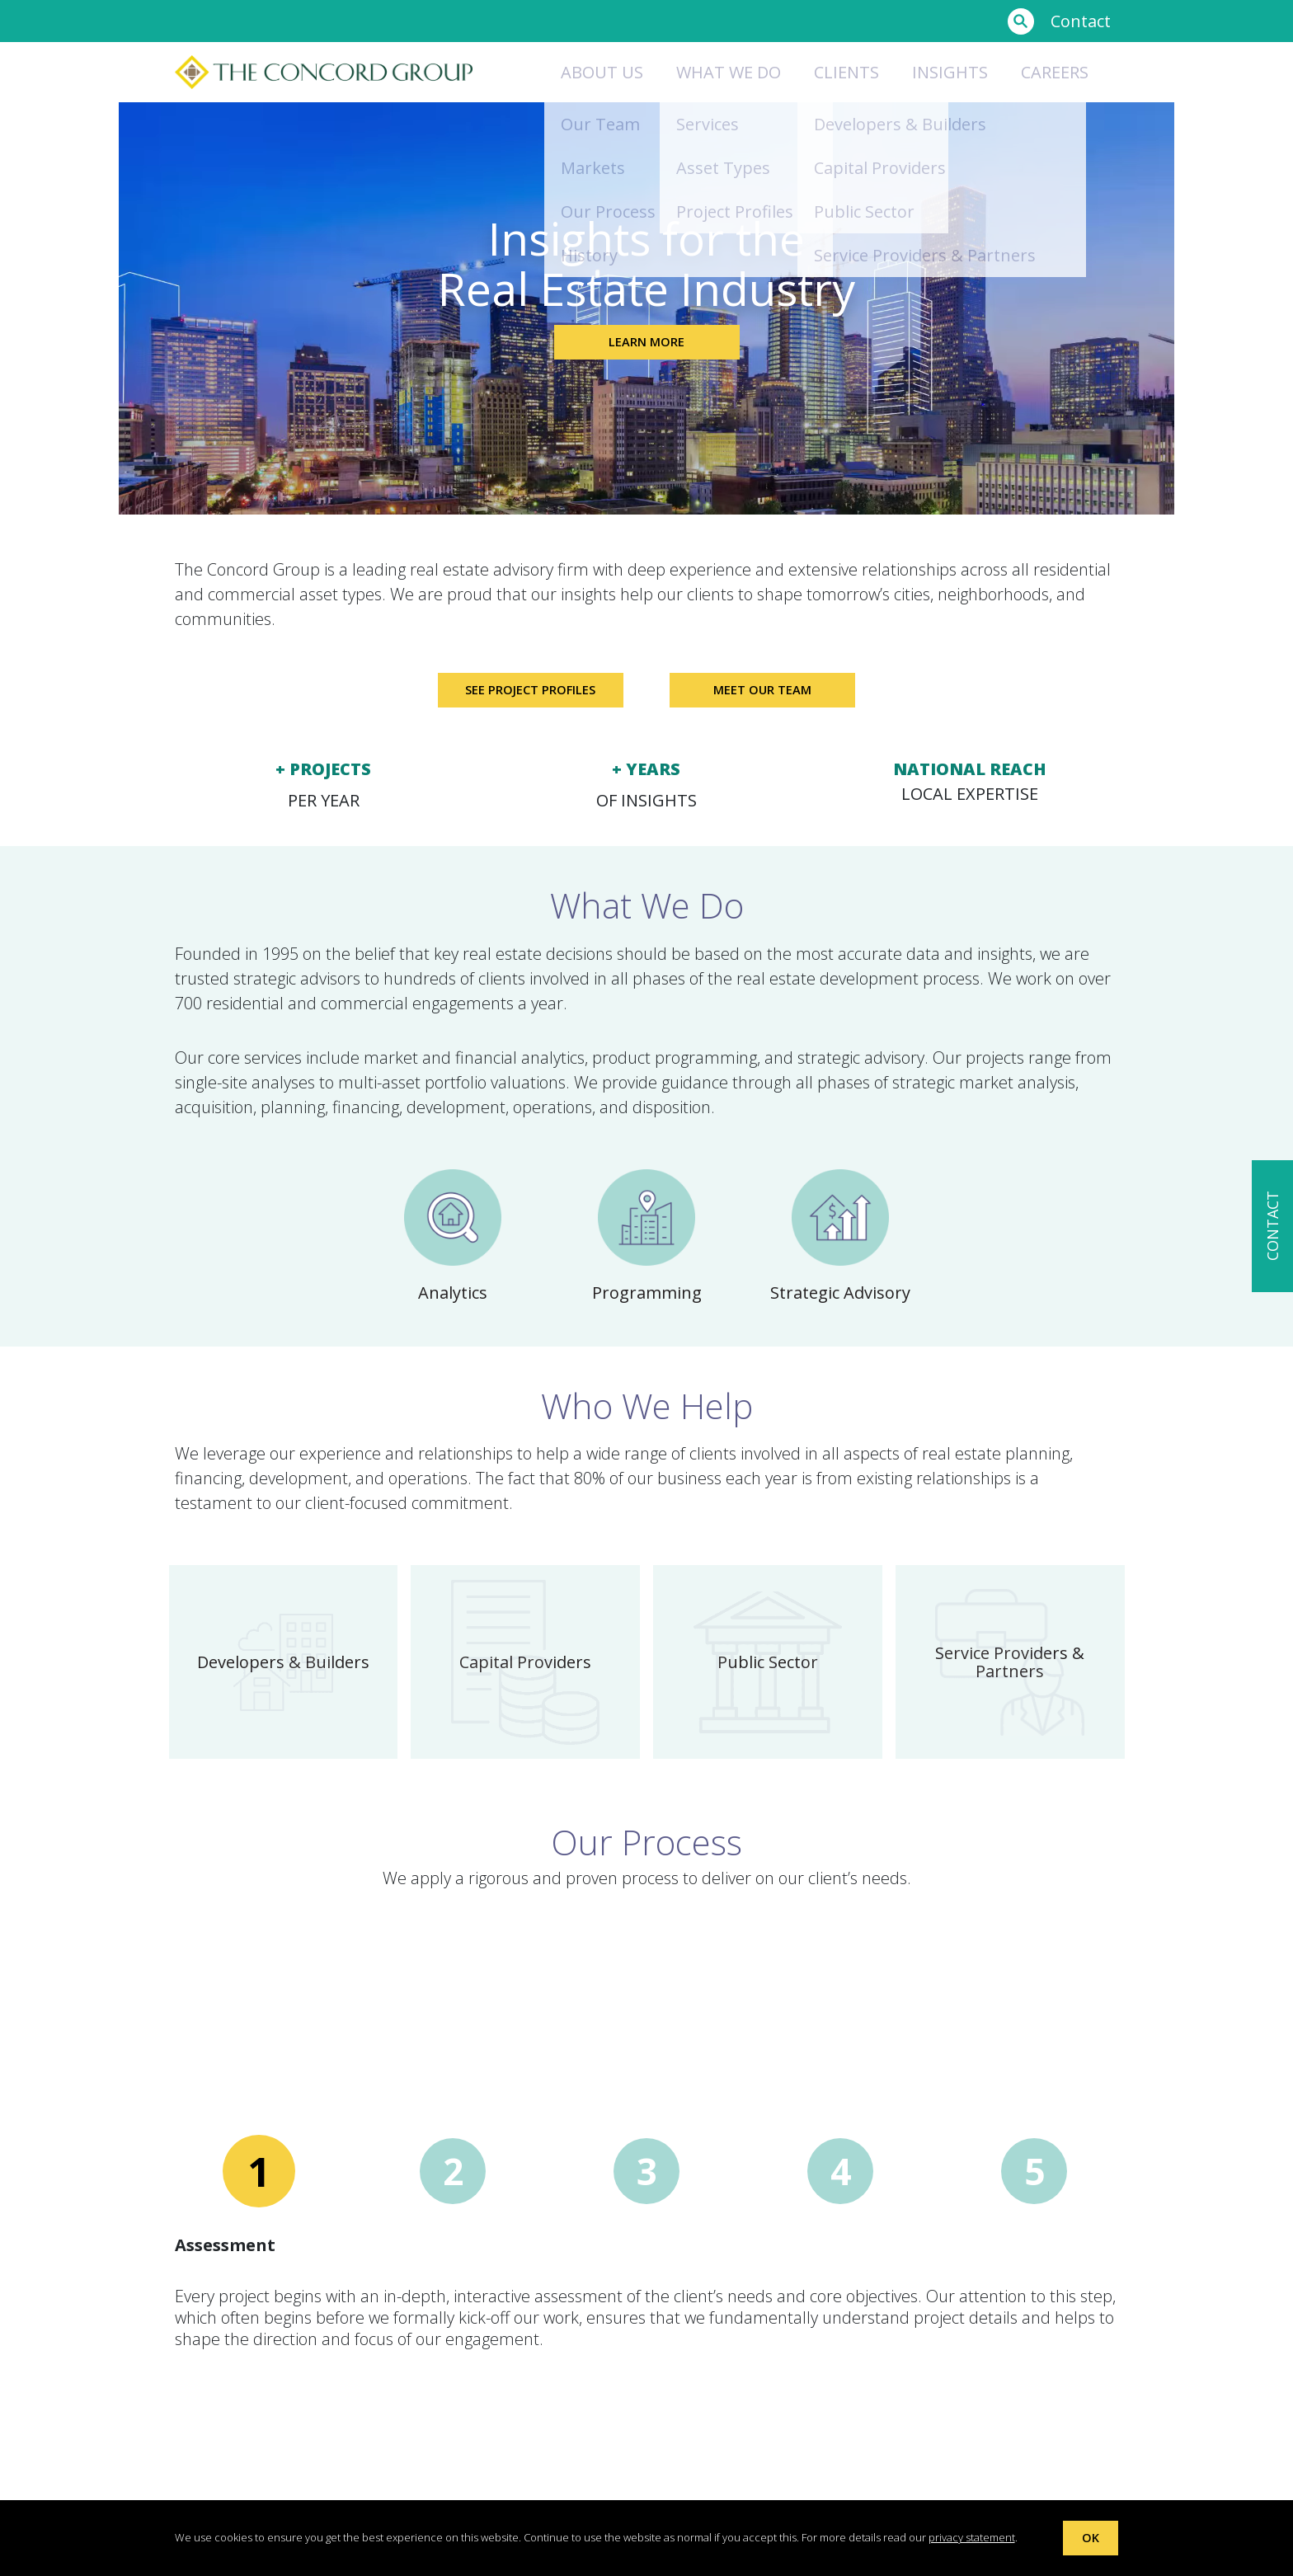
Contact (1081, 21)
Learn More (646, 348)
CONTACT (1272, 1227)
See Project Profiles (520, 696)
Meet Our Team (772, 696)
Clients (846, 72)
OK (1090, 2537)
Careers (1054, 72)
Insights (950, 72)
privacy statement (972, 2536)
